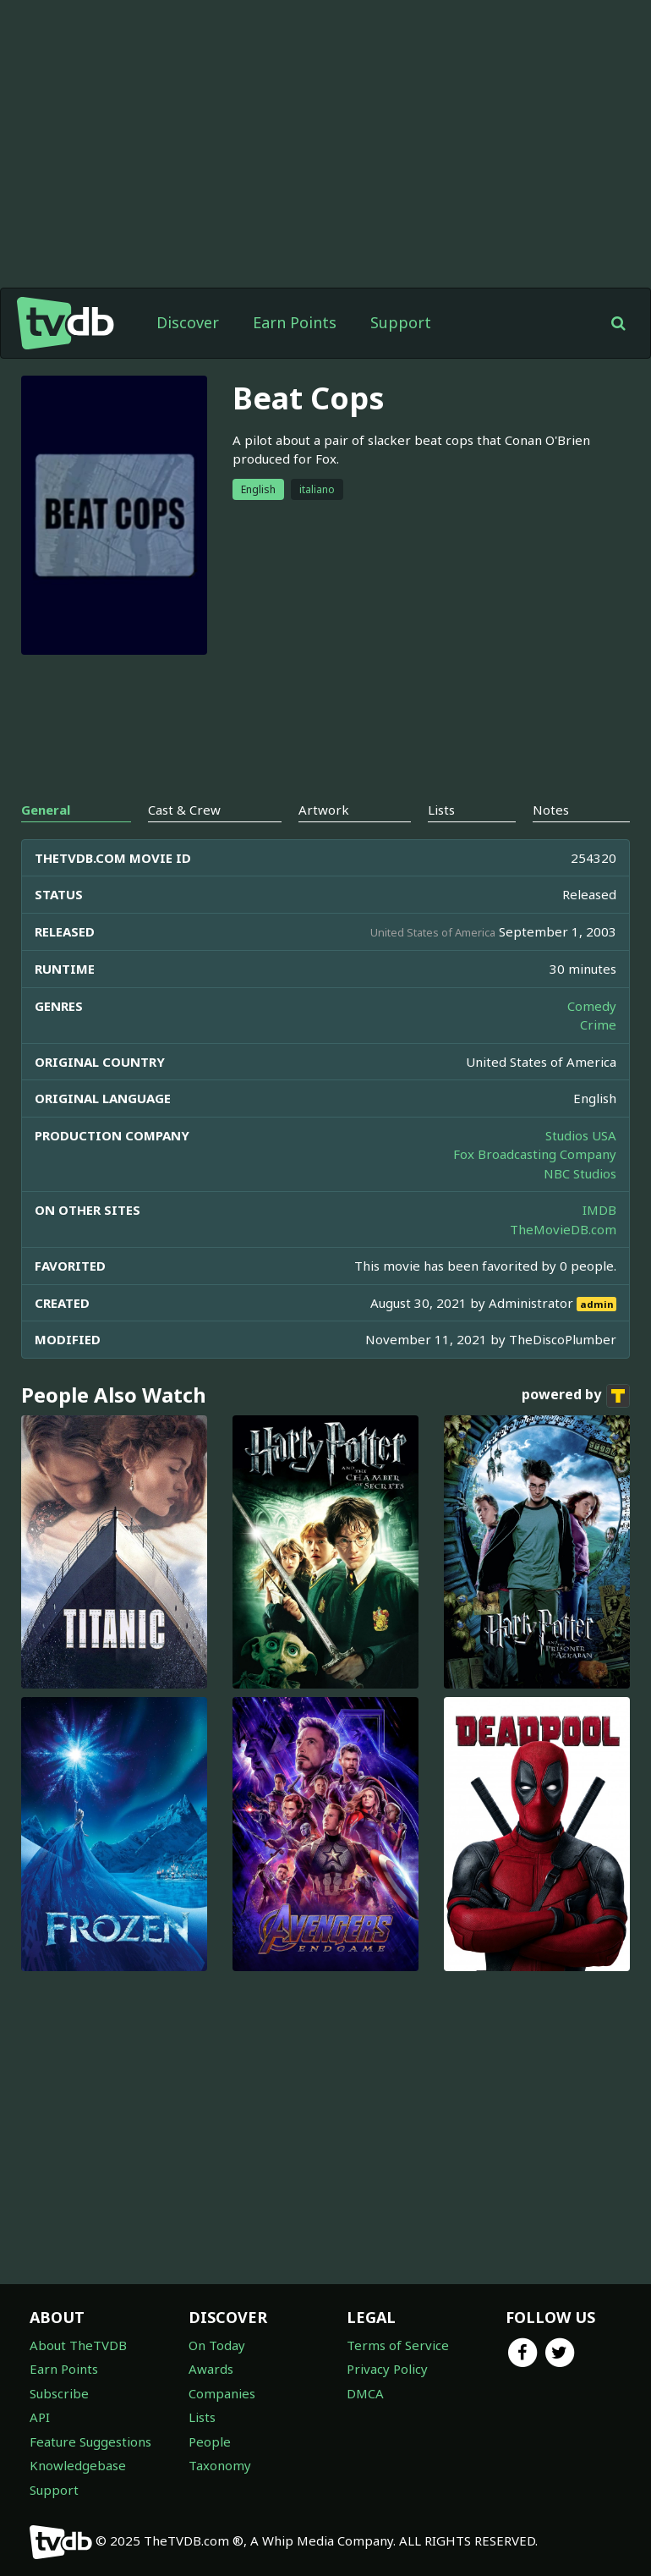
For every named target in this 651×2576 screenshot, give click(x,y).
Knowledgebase (78, 2465)
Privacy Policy (387, 2368)
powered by (576, 1396)
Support (400, 322)
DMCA (365, 2393)
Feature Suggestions (90, 2441)
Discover (187, 322)
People (210, 2441)
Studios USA (580, 1135)
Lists (202, 2416)
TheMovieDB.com (563, 1229)
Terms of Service (398, 2345)
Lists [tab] (441, 809)
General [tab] (45, 809)
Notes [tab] (551, 809)
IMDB (599, 1209)
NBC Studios (580, 1173)
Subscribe (59, 2393)
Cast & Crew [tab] (184, 809)
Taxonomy (220, 2465)
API (40, 2416)
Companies (222, 2393)
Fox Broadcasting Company (534, 1153)
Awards (211, 2368)
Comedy (591, 1005)
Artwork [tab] (323, 809)
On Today (217, 2345)
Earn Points (294, 322)
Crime (598, 1024)
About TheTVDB (78, 2345)
